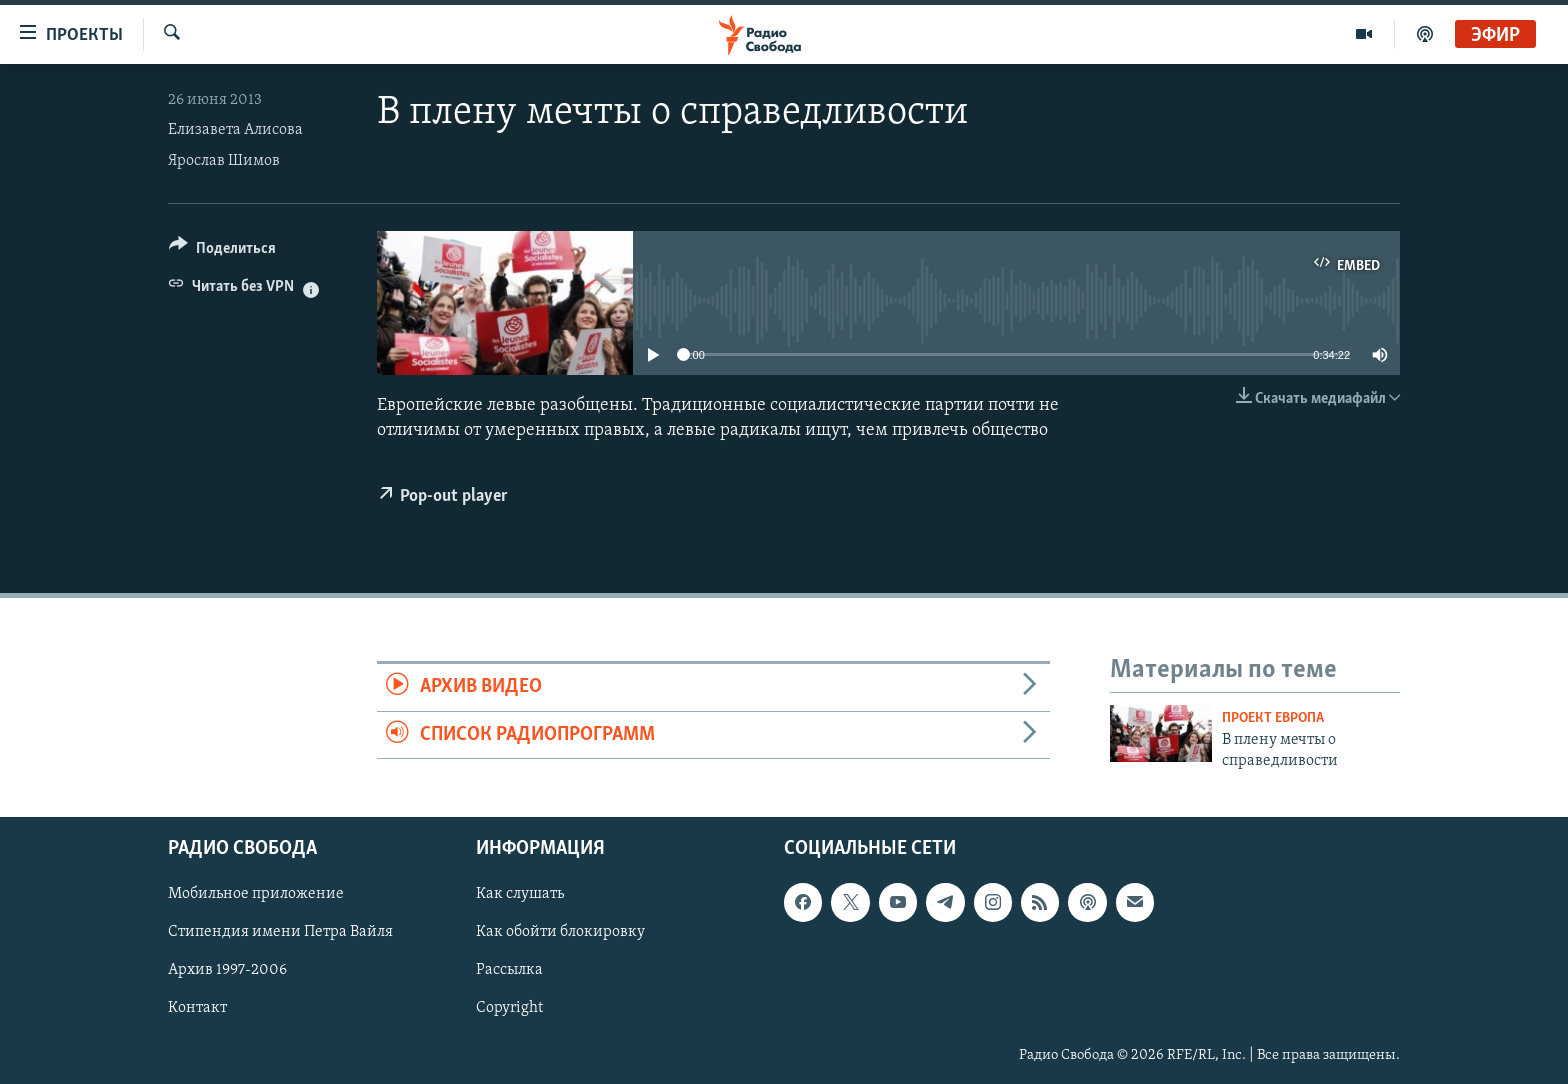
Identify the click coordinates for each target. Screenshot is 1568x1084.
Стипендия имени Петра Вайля (280, 932)
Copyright (509, 1009)
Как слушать (520, 894)
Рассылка (509, 970)
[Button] (222, 251)
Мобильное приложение (256, 894)
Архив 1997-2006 (227, 970)
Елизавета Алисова (235, 130)
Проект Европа (1273, 718)
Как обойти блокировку (560, 932)
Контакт (197, 1009)
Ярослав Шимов (224, 161)
